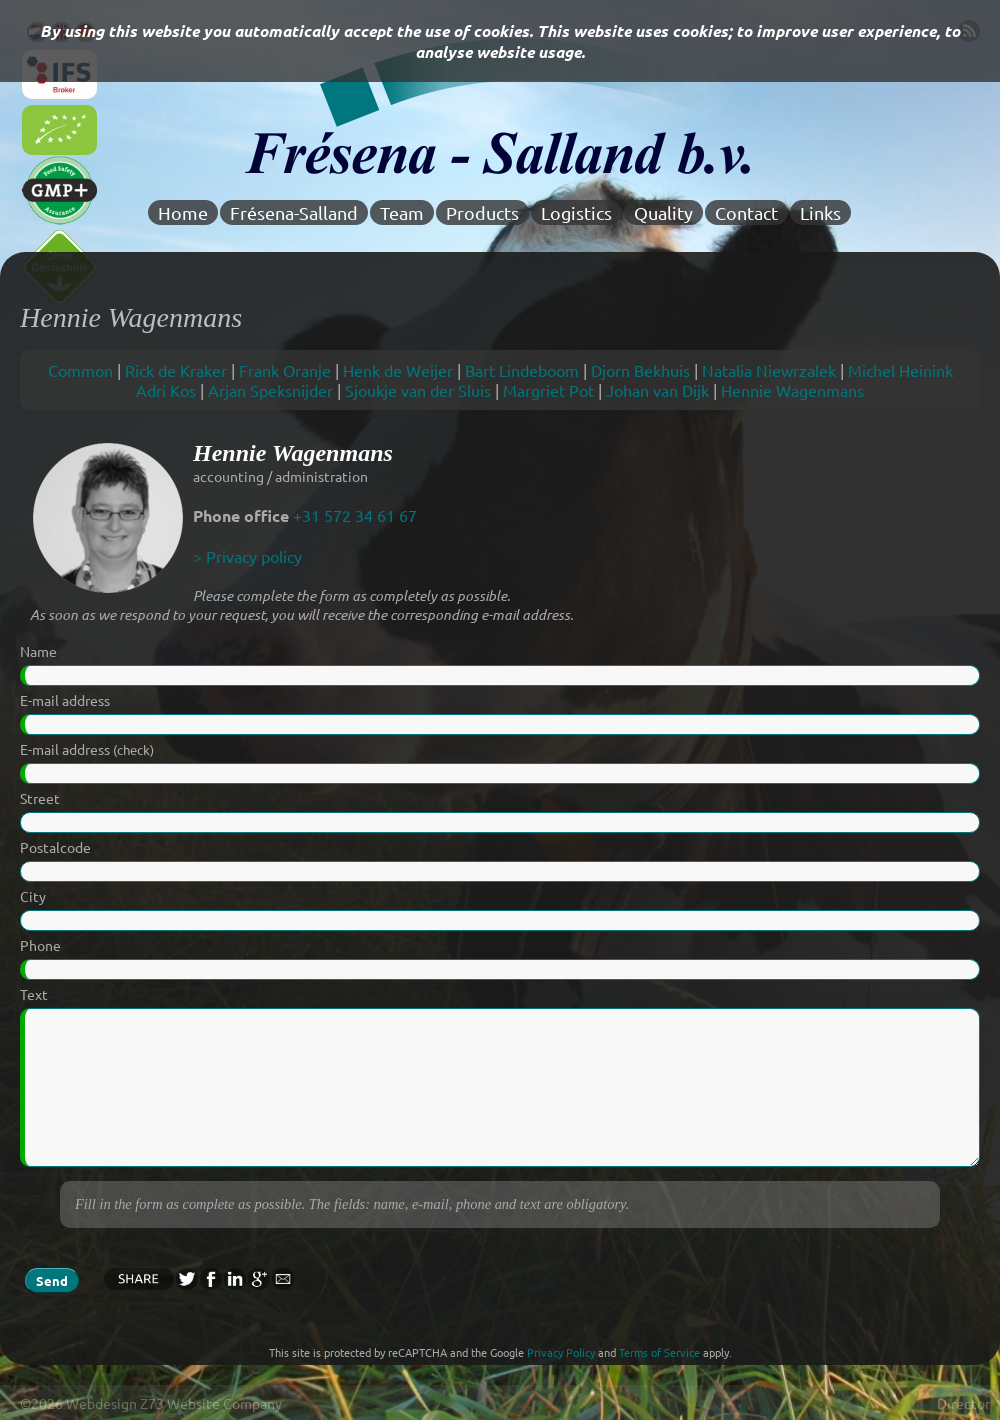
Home (183, 212)
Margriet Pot (548, 390)
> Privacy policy (247, 556)
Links (820, 212)
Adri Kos (166, 390)
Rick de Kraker (176, 370)
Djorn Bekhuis (640, 370)
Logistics (576, 212)
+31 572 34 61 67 (355, 515)
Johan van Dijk (657, 390)
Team (402, 212)
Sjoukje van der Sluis (418, 390)
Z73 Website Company (211, 1403)
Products (482, 212)
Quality (663, 212)
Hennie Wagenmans (792, 390)
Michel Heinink (900, 370)
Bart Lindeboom (522, 370)
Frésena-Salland (294, 212)
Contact (746, 212)
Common (80, 370)
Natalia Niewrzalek (769, 370)
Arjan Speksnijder (270, 390)
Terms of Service (659, 1352)
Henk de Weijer (398, 370)
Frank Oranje (285, 370)
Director (963, 1403)
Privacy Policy (561, 1352)
